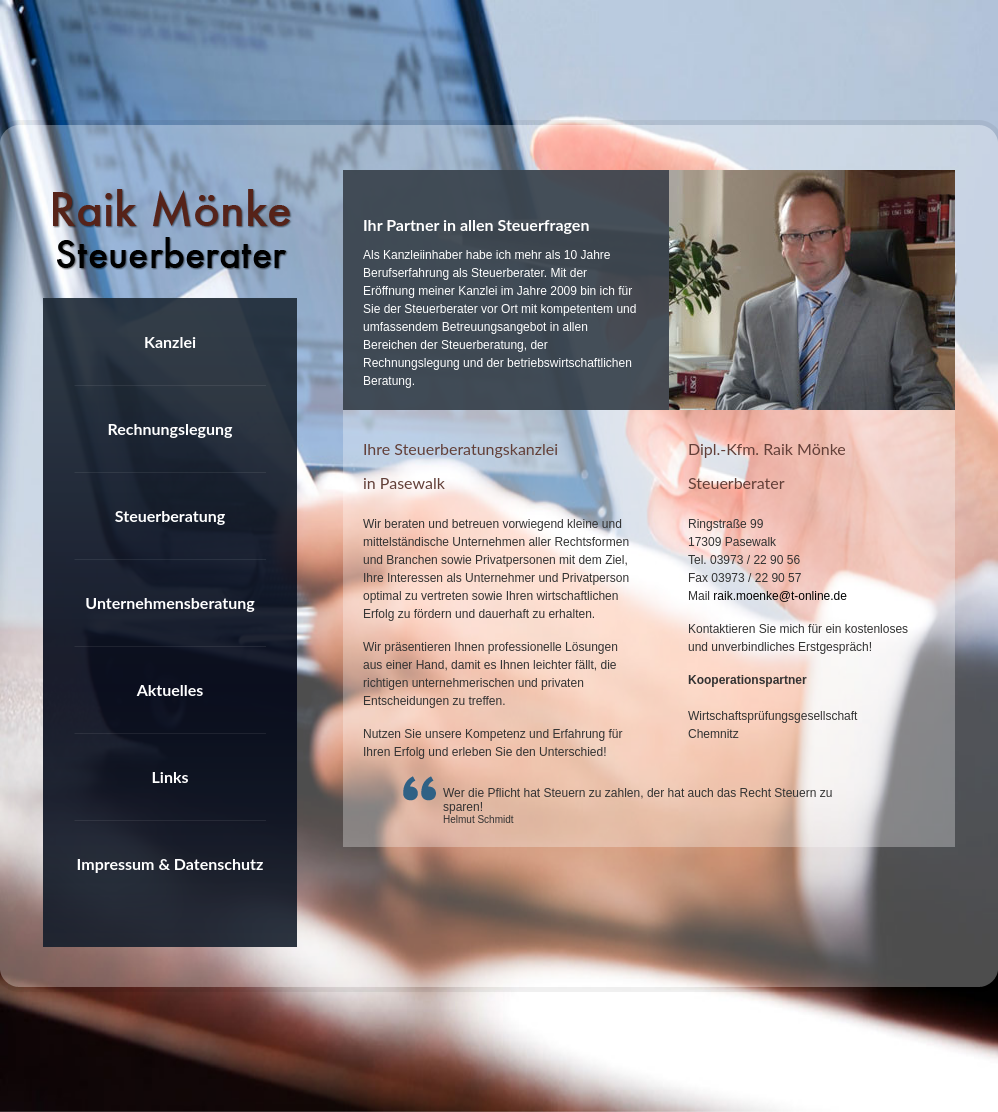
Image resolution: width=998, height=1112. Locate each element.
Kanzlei (170, 341)
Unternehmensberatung (169, 602)
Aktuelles (170, 689)
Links (170, 776)
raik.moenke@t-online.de (780, 596)
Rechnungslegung (169, 428)
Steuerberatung (170, 515)
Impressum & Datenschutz (170, 863)
